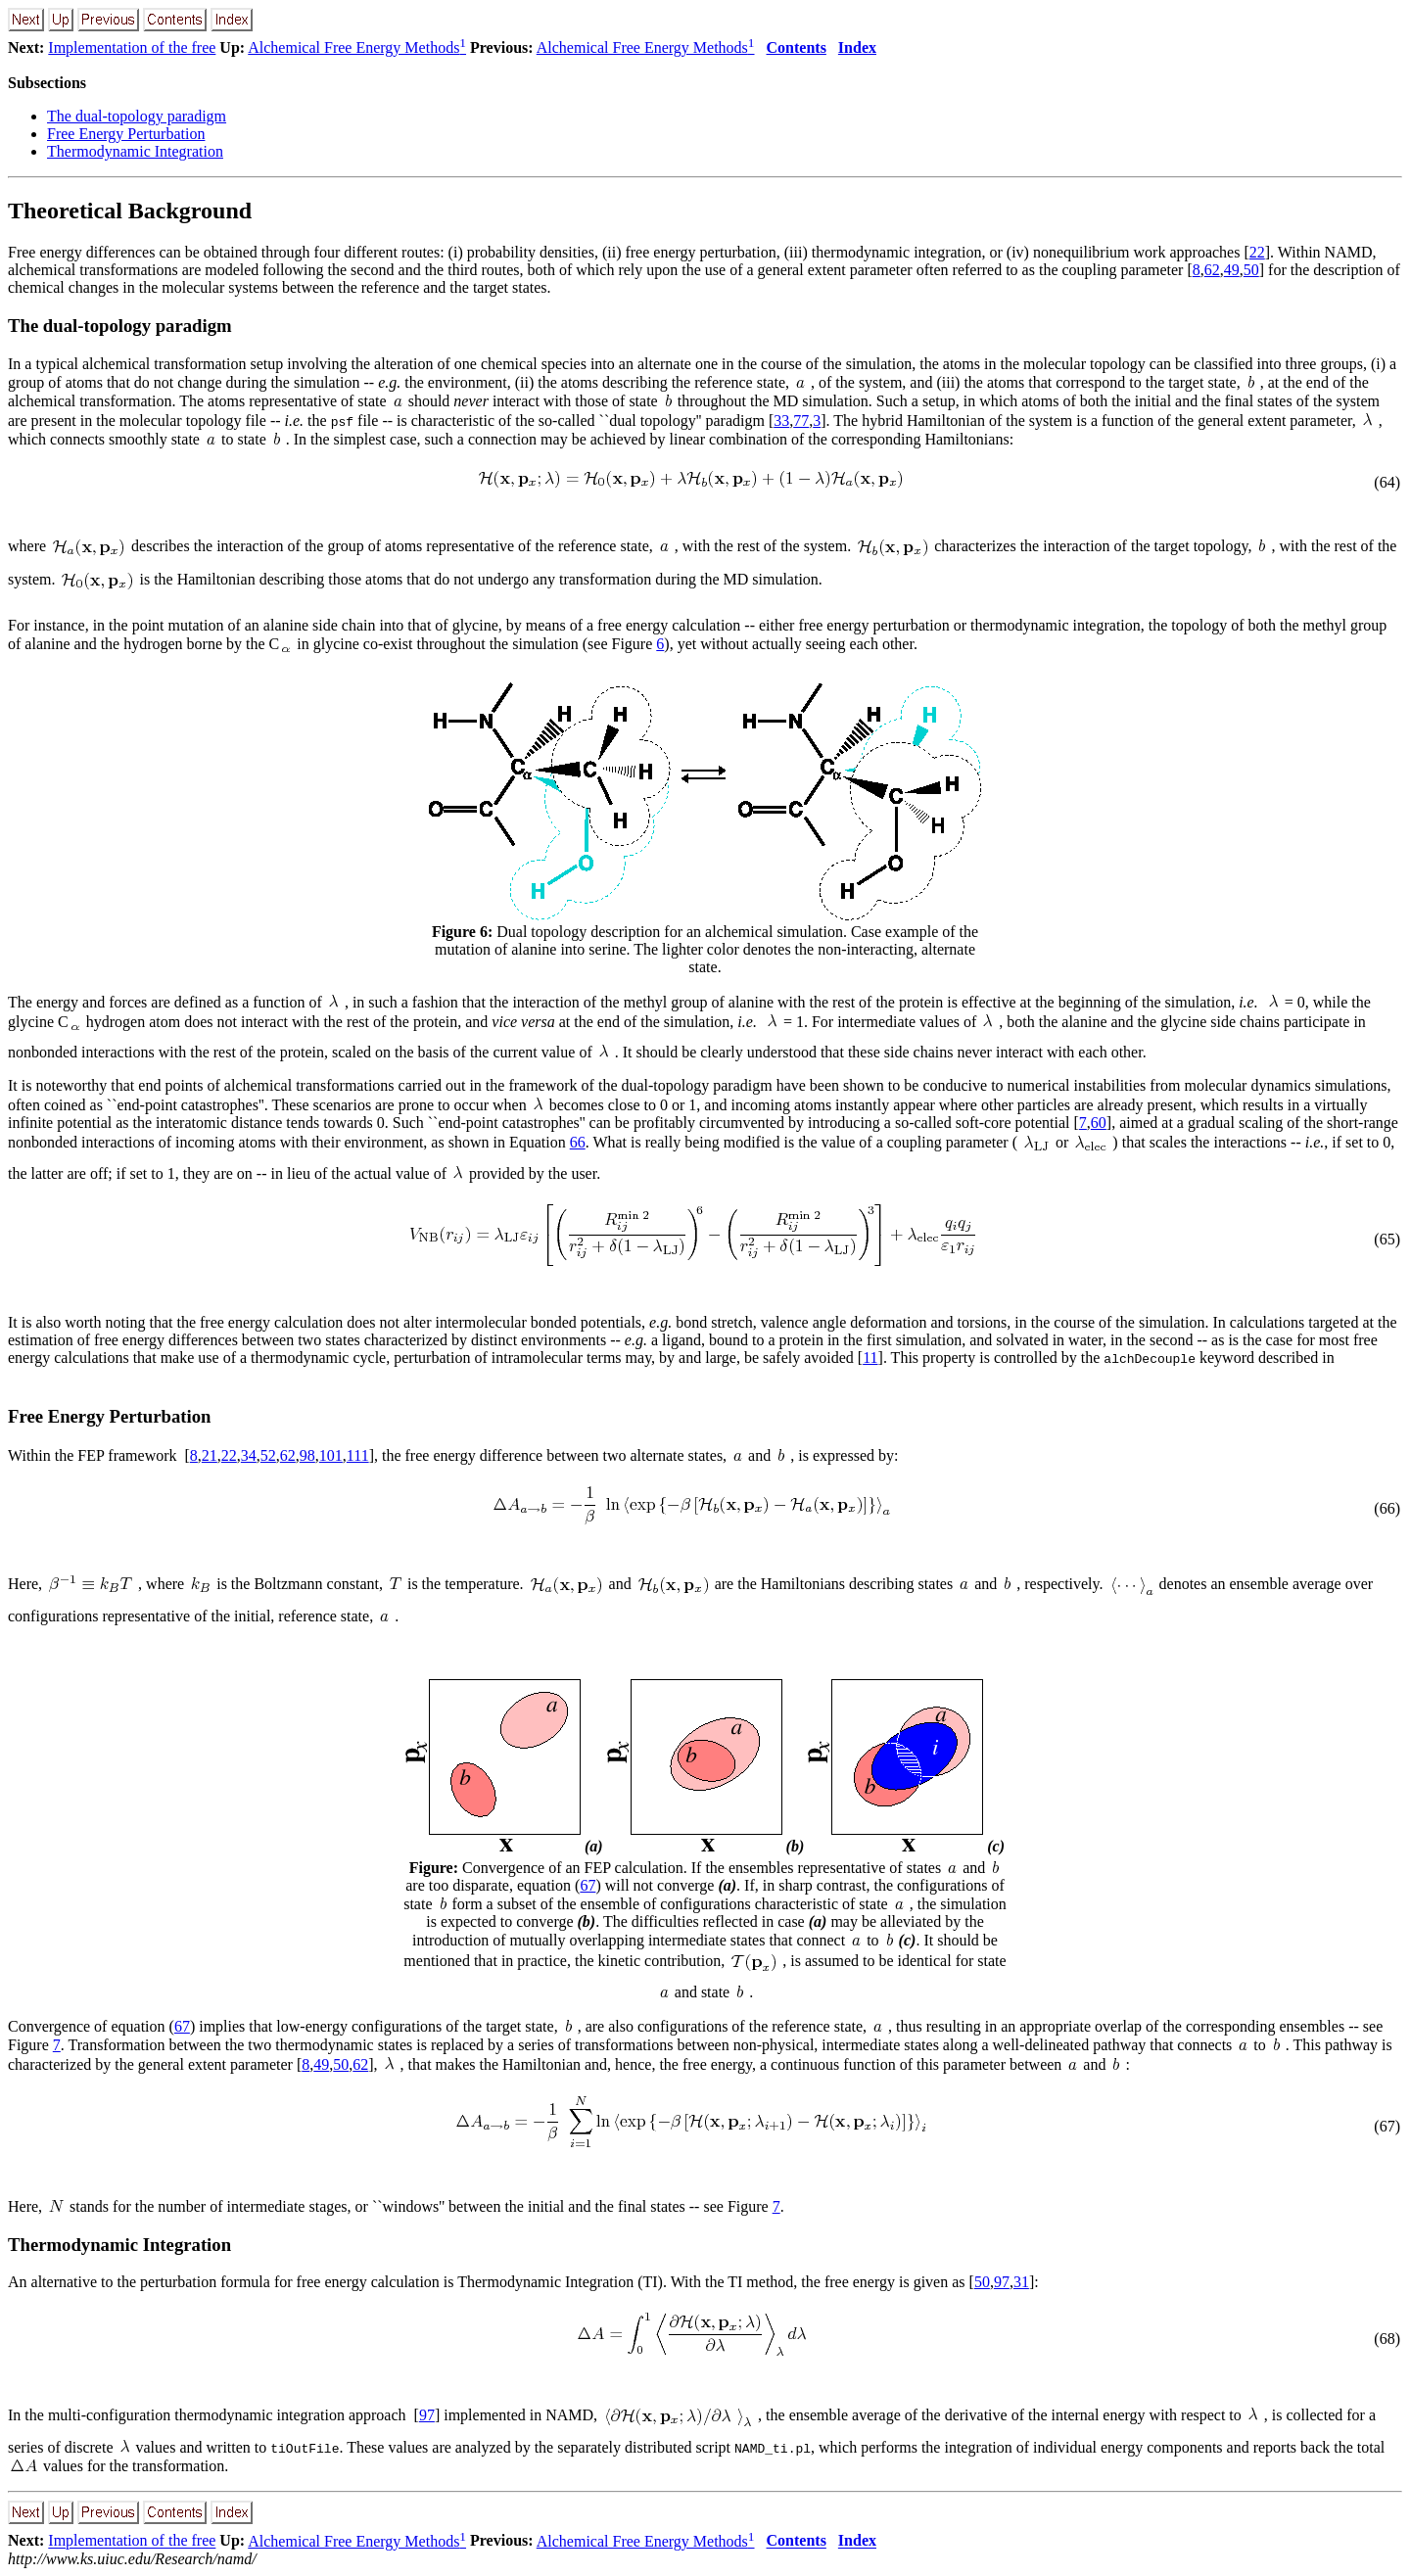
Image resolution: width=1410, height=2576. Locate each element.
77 (801, 420)
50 (1251, 269)
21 (209, 1455)
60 (1098, 1122)
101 (331, 1455)
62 (1212, 269)
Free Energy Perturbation (126, 133)
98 (307, 1455)
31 (1021, 2281)
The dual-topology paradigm (136, 116)
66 (578, 1142)
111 (358, 1455)
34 (249, 1455)
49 (1232, 269)
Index (857, 47)
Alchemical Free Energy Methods (357, 47)
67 (587, 1885)
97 (1002, 2281)
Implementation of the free (131, 47)
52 (268, 1455)
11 (870, 1357)
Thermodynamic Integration (135, 151)
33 (781, 420)
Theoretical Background (130, 210)
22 (1257, 252)
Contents (796, 47)
